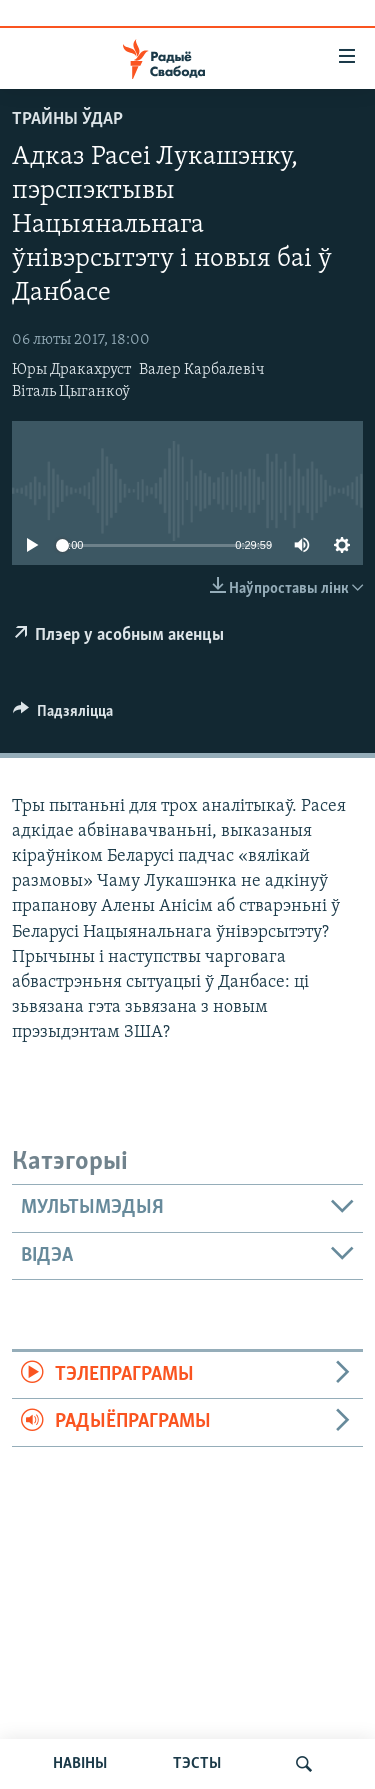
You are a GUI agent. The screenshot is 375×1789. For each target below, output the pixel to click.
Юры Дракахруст (71, 370)
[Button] (63, 716)
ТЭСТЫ (197, 1764)
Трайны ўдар (67, 119)
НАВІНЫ (80, 1764)
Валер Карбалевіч (202, 370)
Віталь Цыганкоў (71, 392)
